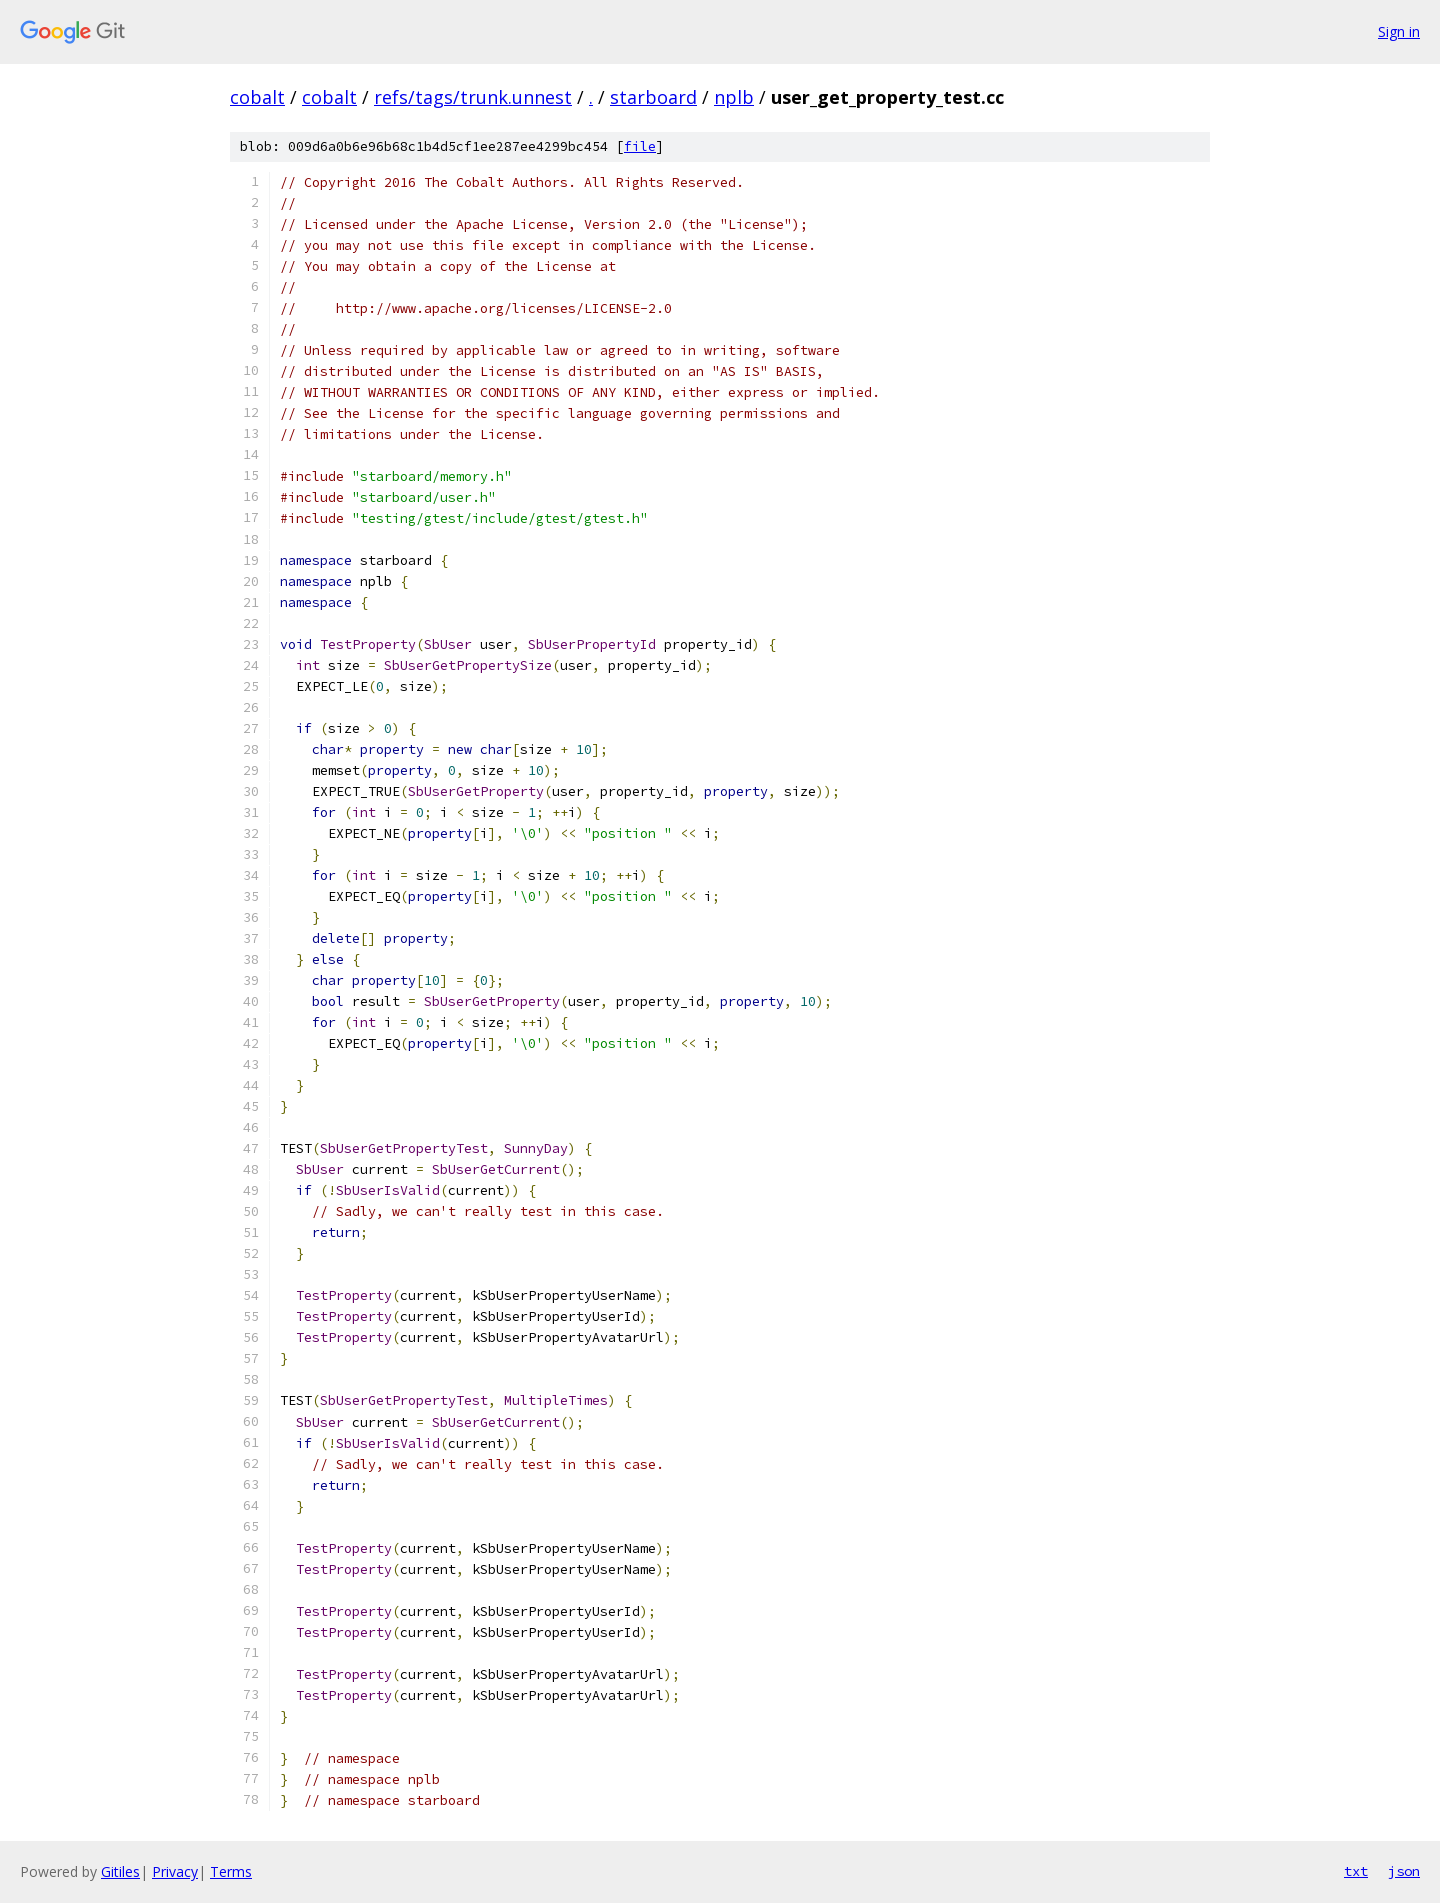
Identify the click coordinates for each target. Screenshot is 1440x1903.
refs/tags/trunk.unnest (473, 97)
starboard (653, 97)
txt (1356, 1871)
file (640, 146)
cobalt (257, 97)
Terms (231, 1871)
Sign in (1399, 31)
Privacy (175, 1871)
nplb (734, 97)
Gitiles (120, 1871)
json (1404, 1871)
